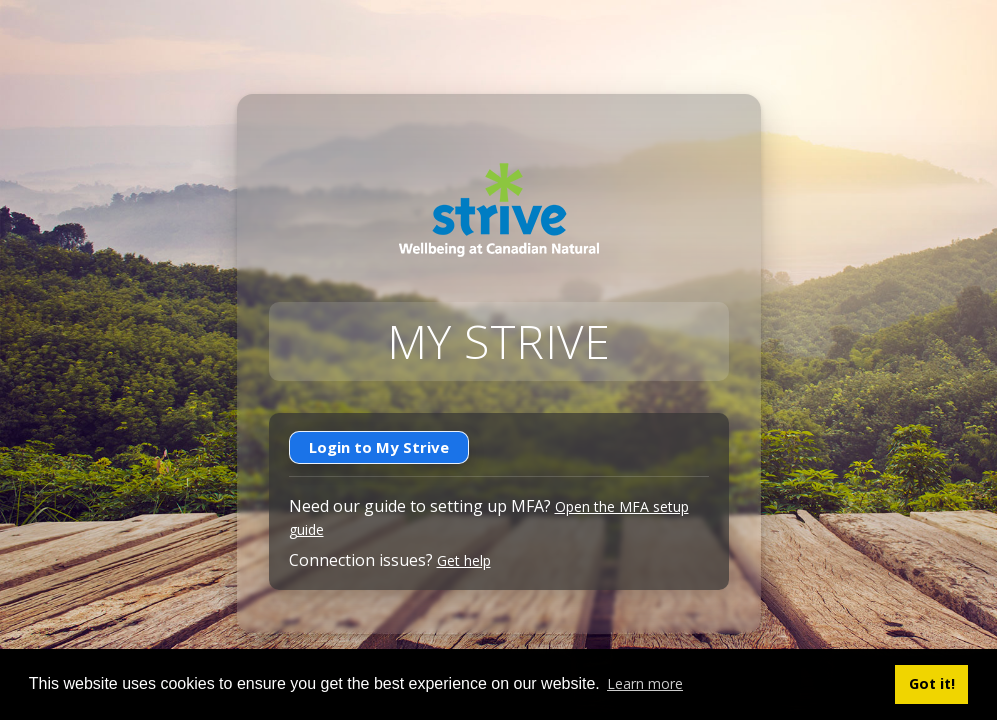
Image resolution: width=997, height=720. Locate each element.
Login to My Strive (379, 447)
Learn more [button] (645, 683)
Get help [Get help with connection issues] (464, 560)
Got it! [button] (932, 683)
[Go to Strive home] (499, 210)
